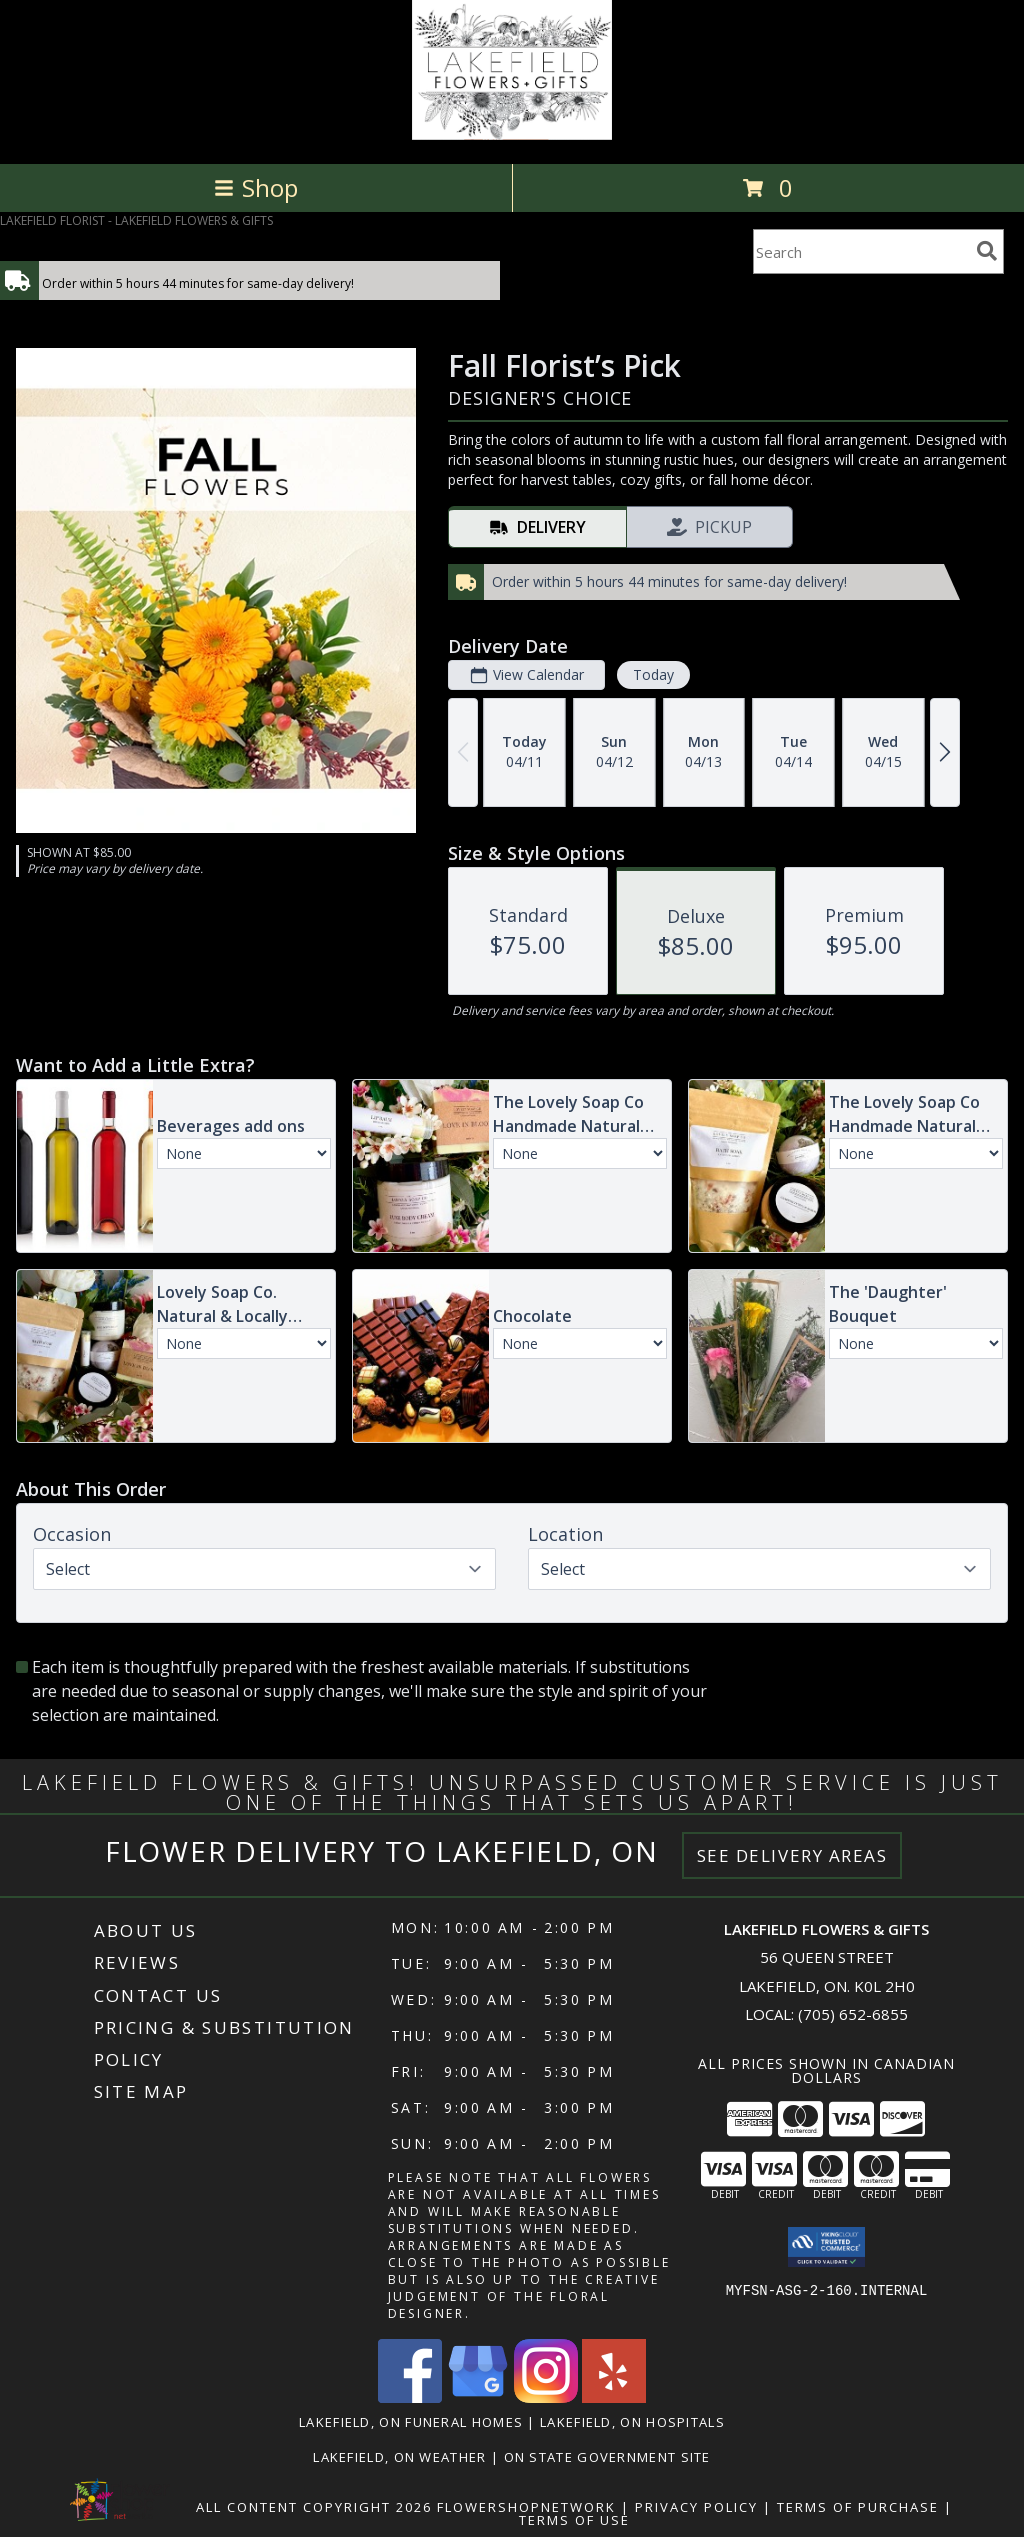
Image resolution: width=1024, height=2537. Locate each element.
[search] (987, 251)
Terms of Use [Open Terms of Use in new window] (574, 2520)
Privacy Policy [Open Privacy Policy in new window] (696, 2507)
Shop (256, 187)
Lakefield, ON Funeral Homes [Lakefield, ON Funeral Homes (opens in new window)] (411, 2422)
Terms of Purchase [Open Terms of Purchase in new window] (858, 2507)
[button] (826, 2247)
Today (653, 674)
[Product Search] (861, 251)
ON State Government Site (607, 2457)
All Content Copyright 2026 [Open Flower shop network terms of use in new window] (314, 2507)
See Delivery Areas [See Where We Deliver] (792, 1855)
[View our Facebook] (410, 2397)
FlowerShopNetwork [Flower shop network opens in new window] (526, 2507)
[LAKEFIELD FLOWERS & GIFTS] (511, 134)
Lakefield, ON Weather (399, 2457)
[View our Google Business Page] (478, 2397)
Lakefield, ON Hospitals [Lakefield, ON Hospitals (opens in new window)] (632, 2422)
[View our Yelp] (614, 2397)
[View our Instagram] (546, 2397)
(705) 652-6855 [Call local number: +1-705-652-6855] (853, 2014)
